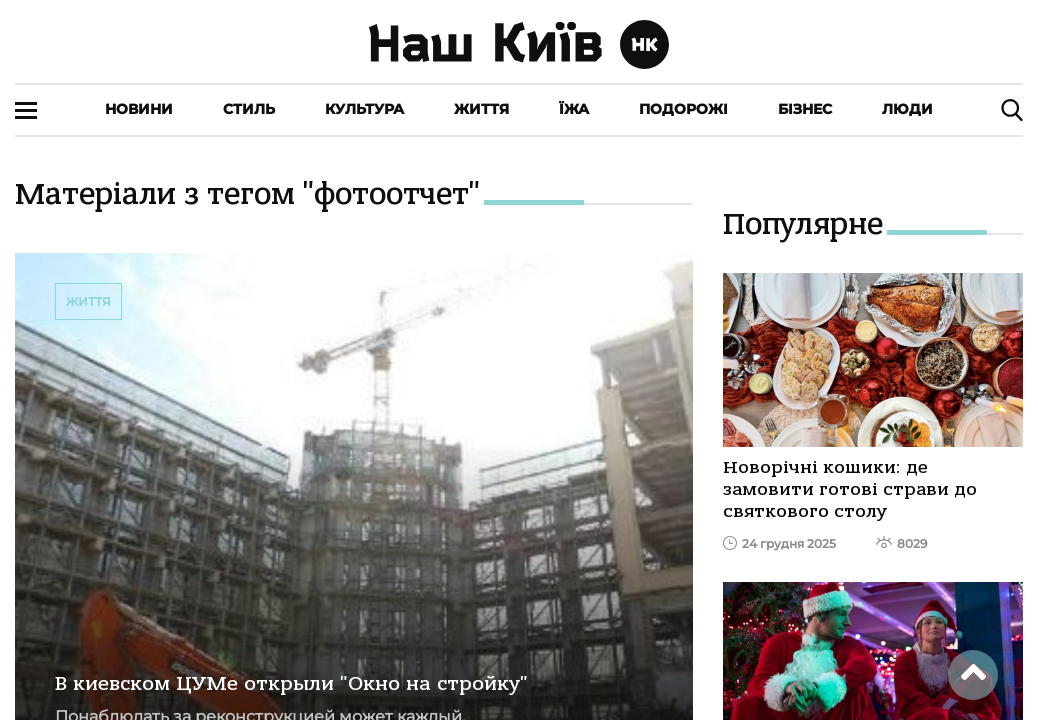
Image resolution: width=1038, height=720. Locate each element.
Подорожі (683, 109)
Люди (907, 109)
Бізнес (805, 109)
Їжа (574, 109)
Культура (364, 109)
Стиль (249, 109)
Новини (139, 109)
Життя (481, 109)
